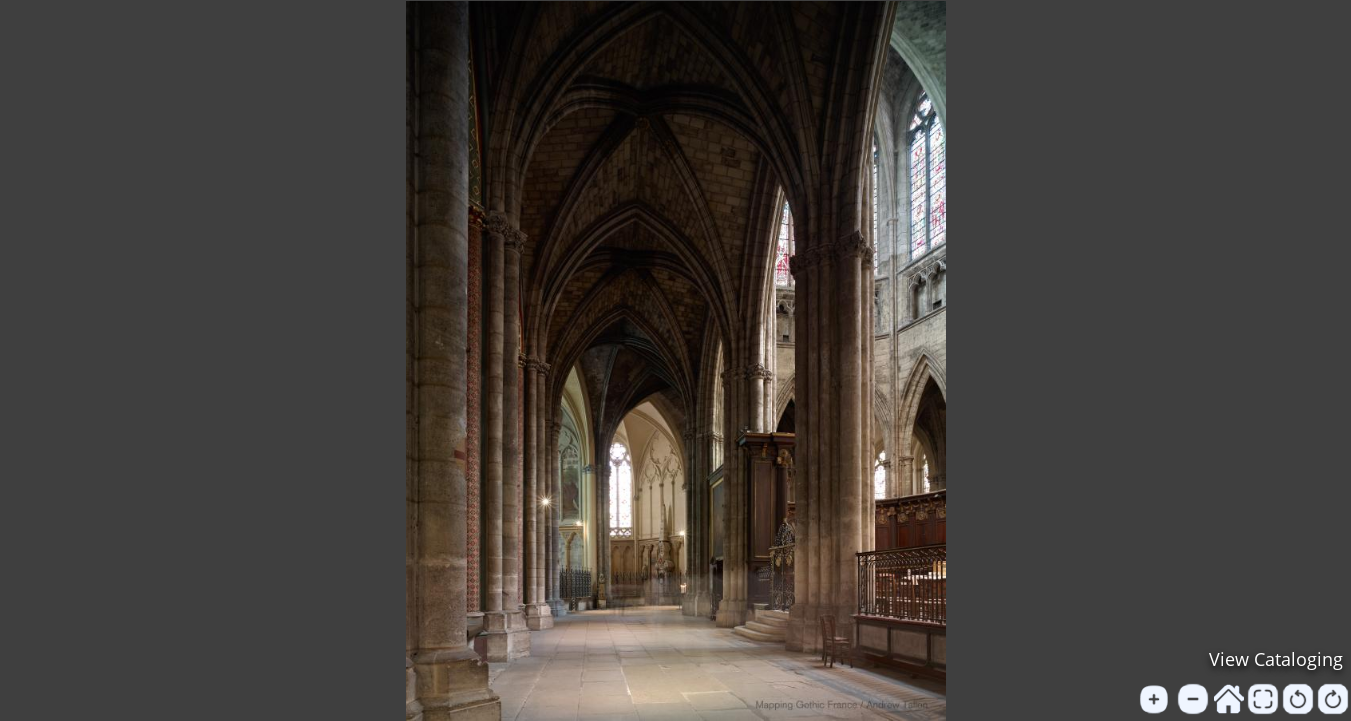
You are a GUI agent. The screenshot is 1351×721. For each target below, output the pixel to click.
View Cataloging (1276, 659)
